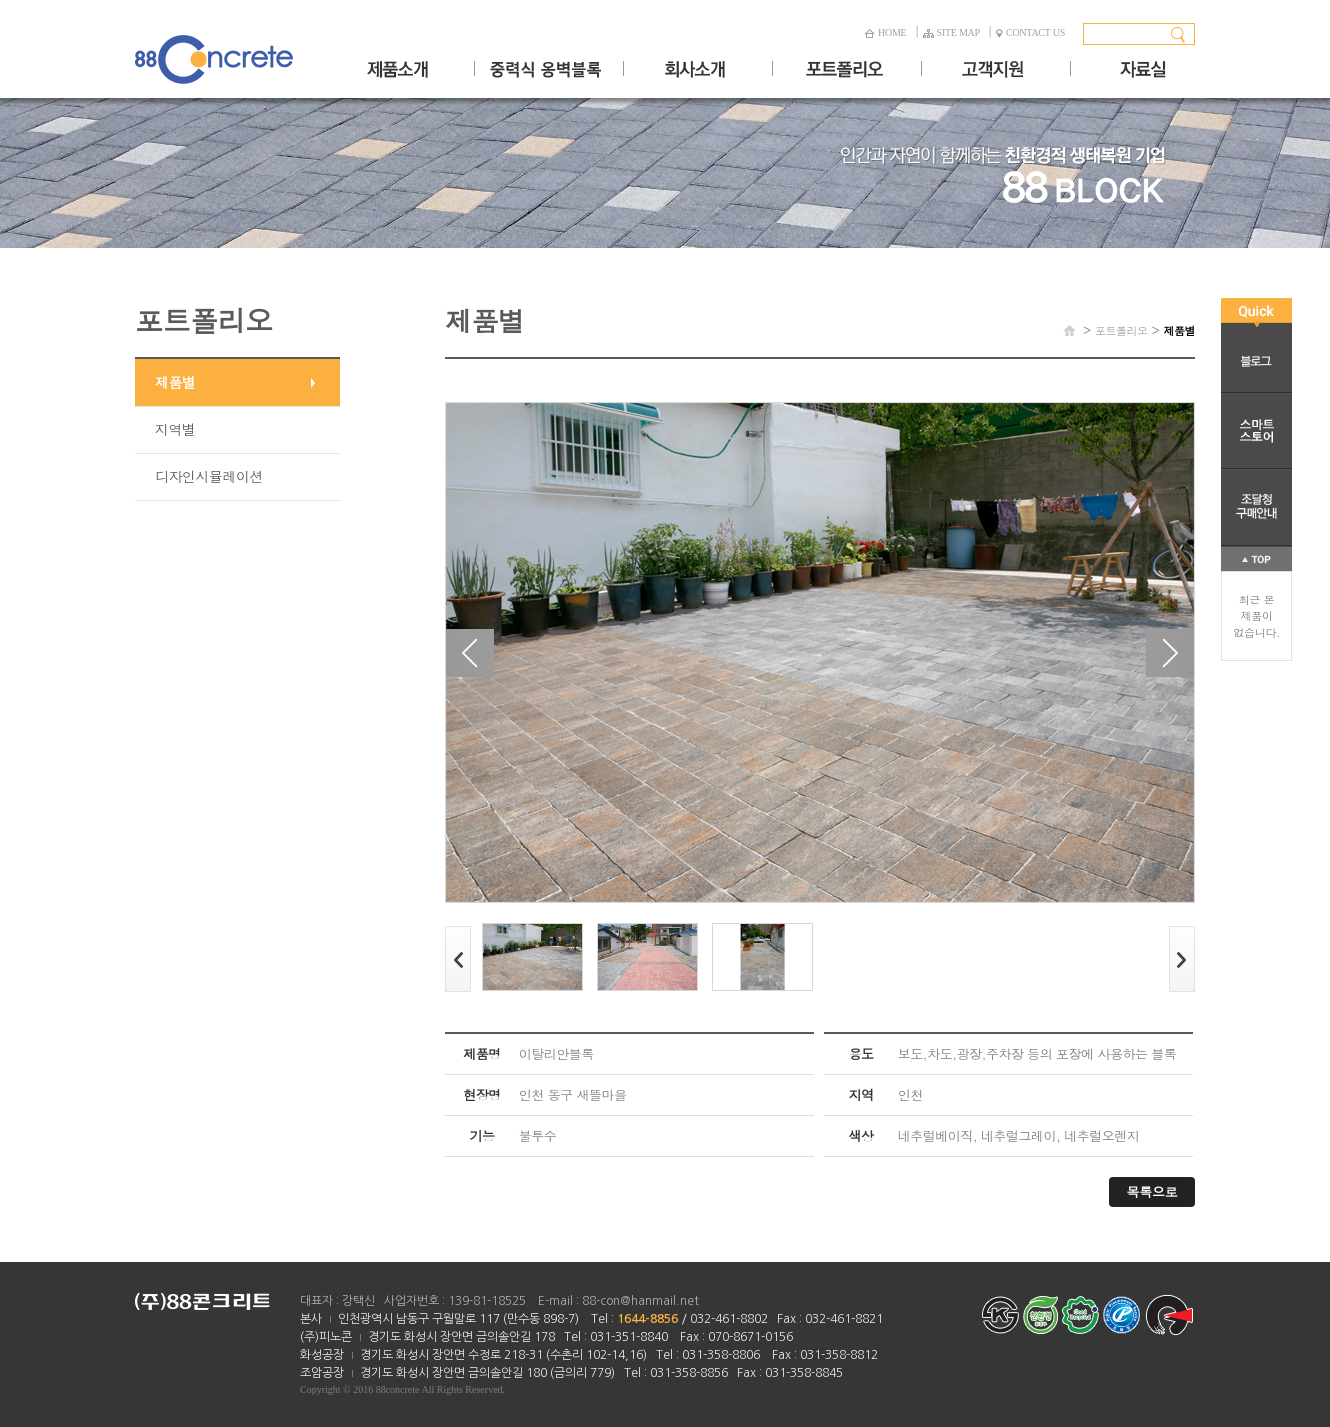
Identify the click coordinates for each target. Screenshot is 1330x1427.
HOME (885, 32)
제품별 (175, 382)
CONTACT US (1030, 32)
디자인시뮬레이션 (209, 476)
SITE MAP (951, 32)
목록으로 (1152, 1191)
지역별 (175, 429)
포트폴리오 (1121, 330)
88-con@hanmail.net (640, 1301)
